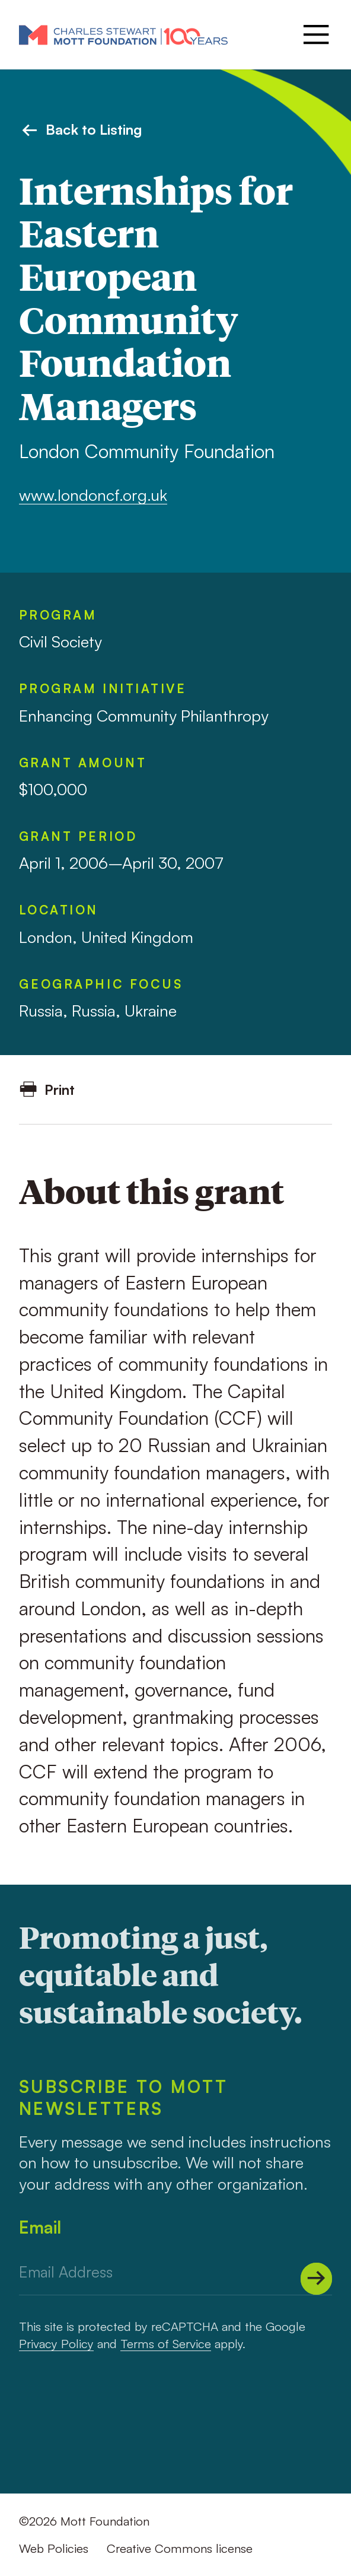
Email (40, 2227)
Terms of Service (165, 2343)
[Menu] (314, 34)
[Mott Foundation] (123, 34)
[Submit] (317, 2279)
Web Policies (53, 2548)
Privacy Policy (56, 2343)
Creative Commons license (180, 2548)
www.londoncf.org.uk (93, 494)
